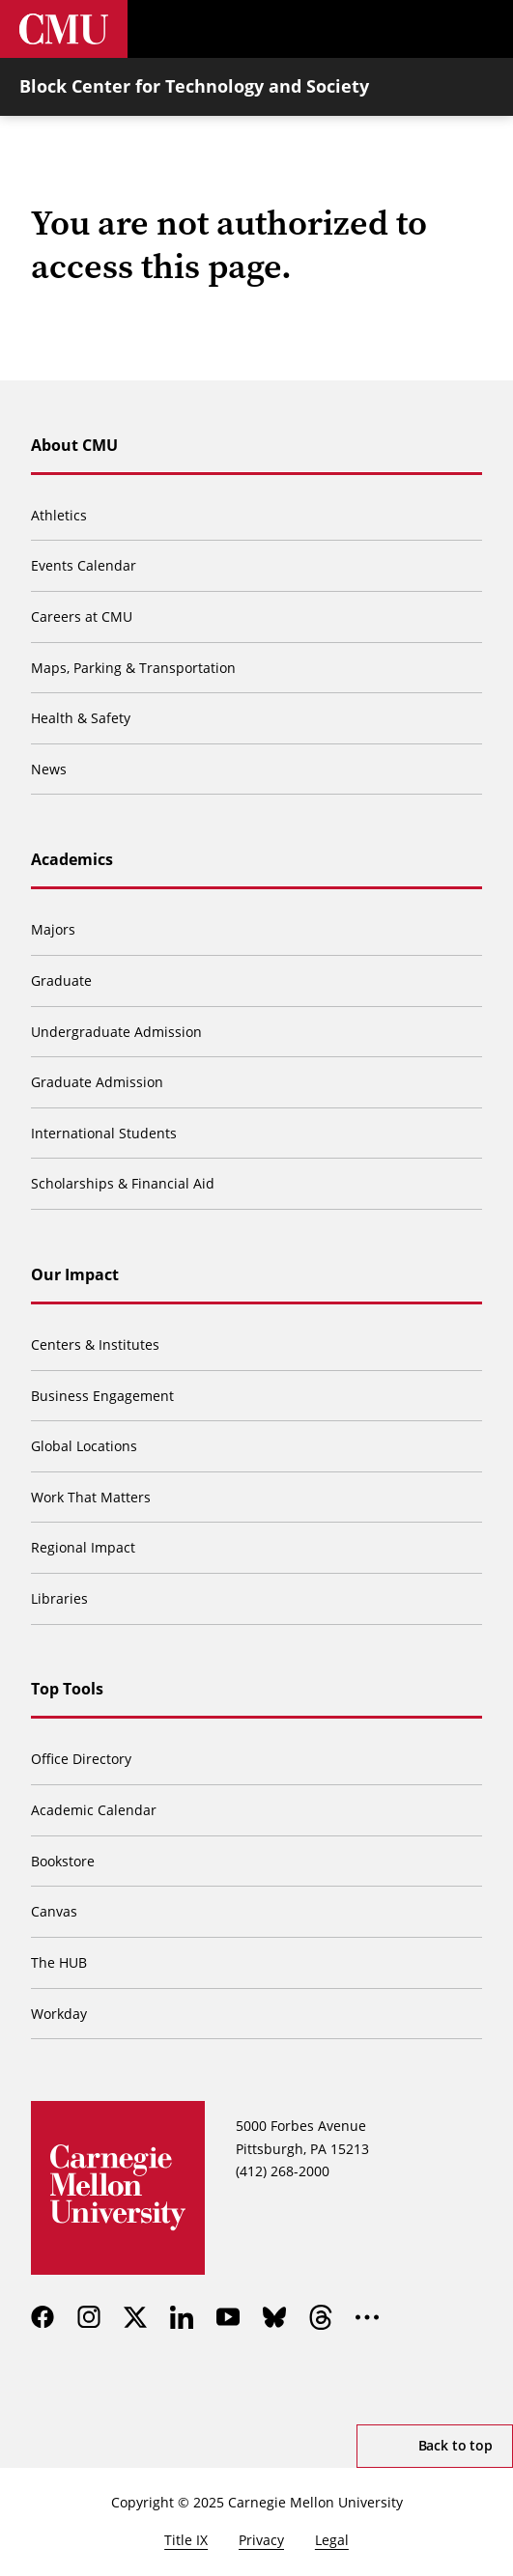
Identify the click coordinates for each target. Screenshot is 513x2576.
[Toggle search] (426, 29)
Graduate (61, 980)
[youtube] (228, 2317)
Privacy (261, 2540)
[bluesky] (274, 2317)
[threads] (320, 2317)
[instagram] (88, 2317)
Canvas (54, 1911)
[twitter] (135, 2317)
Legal (332, 2540)
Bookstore (63, 1861)
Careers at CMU (81, 616)
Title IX (186, 2540)
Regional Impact (83, 1547)
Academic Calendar (94, 1810)
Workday (59, 2013)
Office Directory (81, 1759)
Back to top (455, 2445)
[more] (367, 2317)
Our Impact (75, 1274)
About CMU (74, 445)
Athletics (59, 515)
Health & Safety (80, 718)
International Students (104, 1133)
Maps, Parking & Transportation (133, 667)
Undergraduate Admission (116, 1031)
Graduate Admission (97, 1082)
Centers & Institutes (95, 1344)
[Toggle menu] (484, 29)
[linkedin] (181, 2317)
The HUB (59, 1962)
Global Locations (84, 1446)
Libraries (59, 1598)
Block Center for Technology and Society (194, 86)
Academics (72, 859)
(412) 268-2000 (282, 2171)
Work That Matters (91, 1497)
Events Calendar (83, 565)
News (49, 769)
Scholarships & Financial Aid (122, 1183)
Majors (53, 929)
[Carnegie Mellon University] (64, 29)
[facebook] (42, 2317)
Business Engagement (102, 1395)
